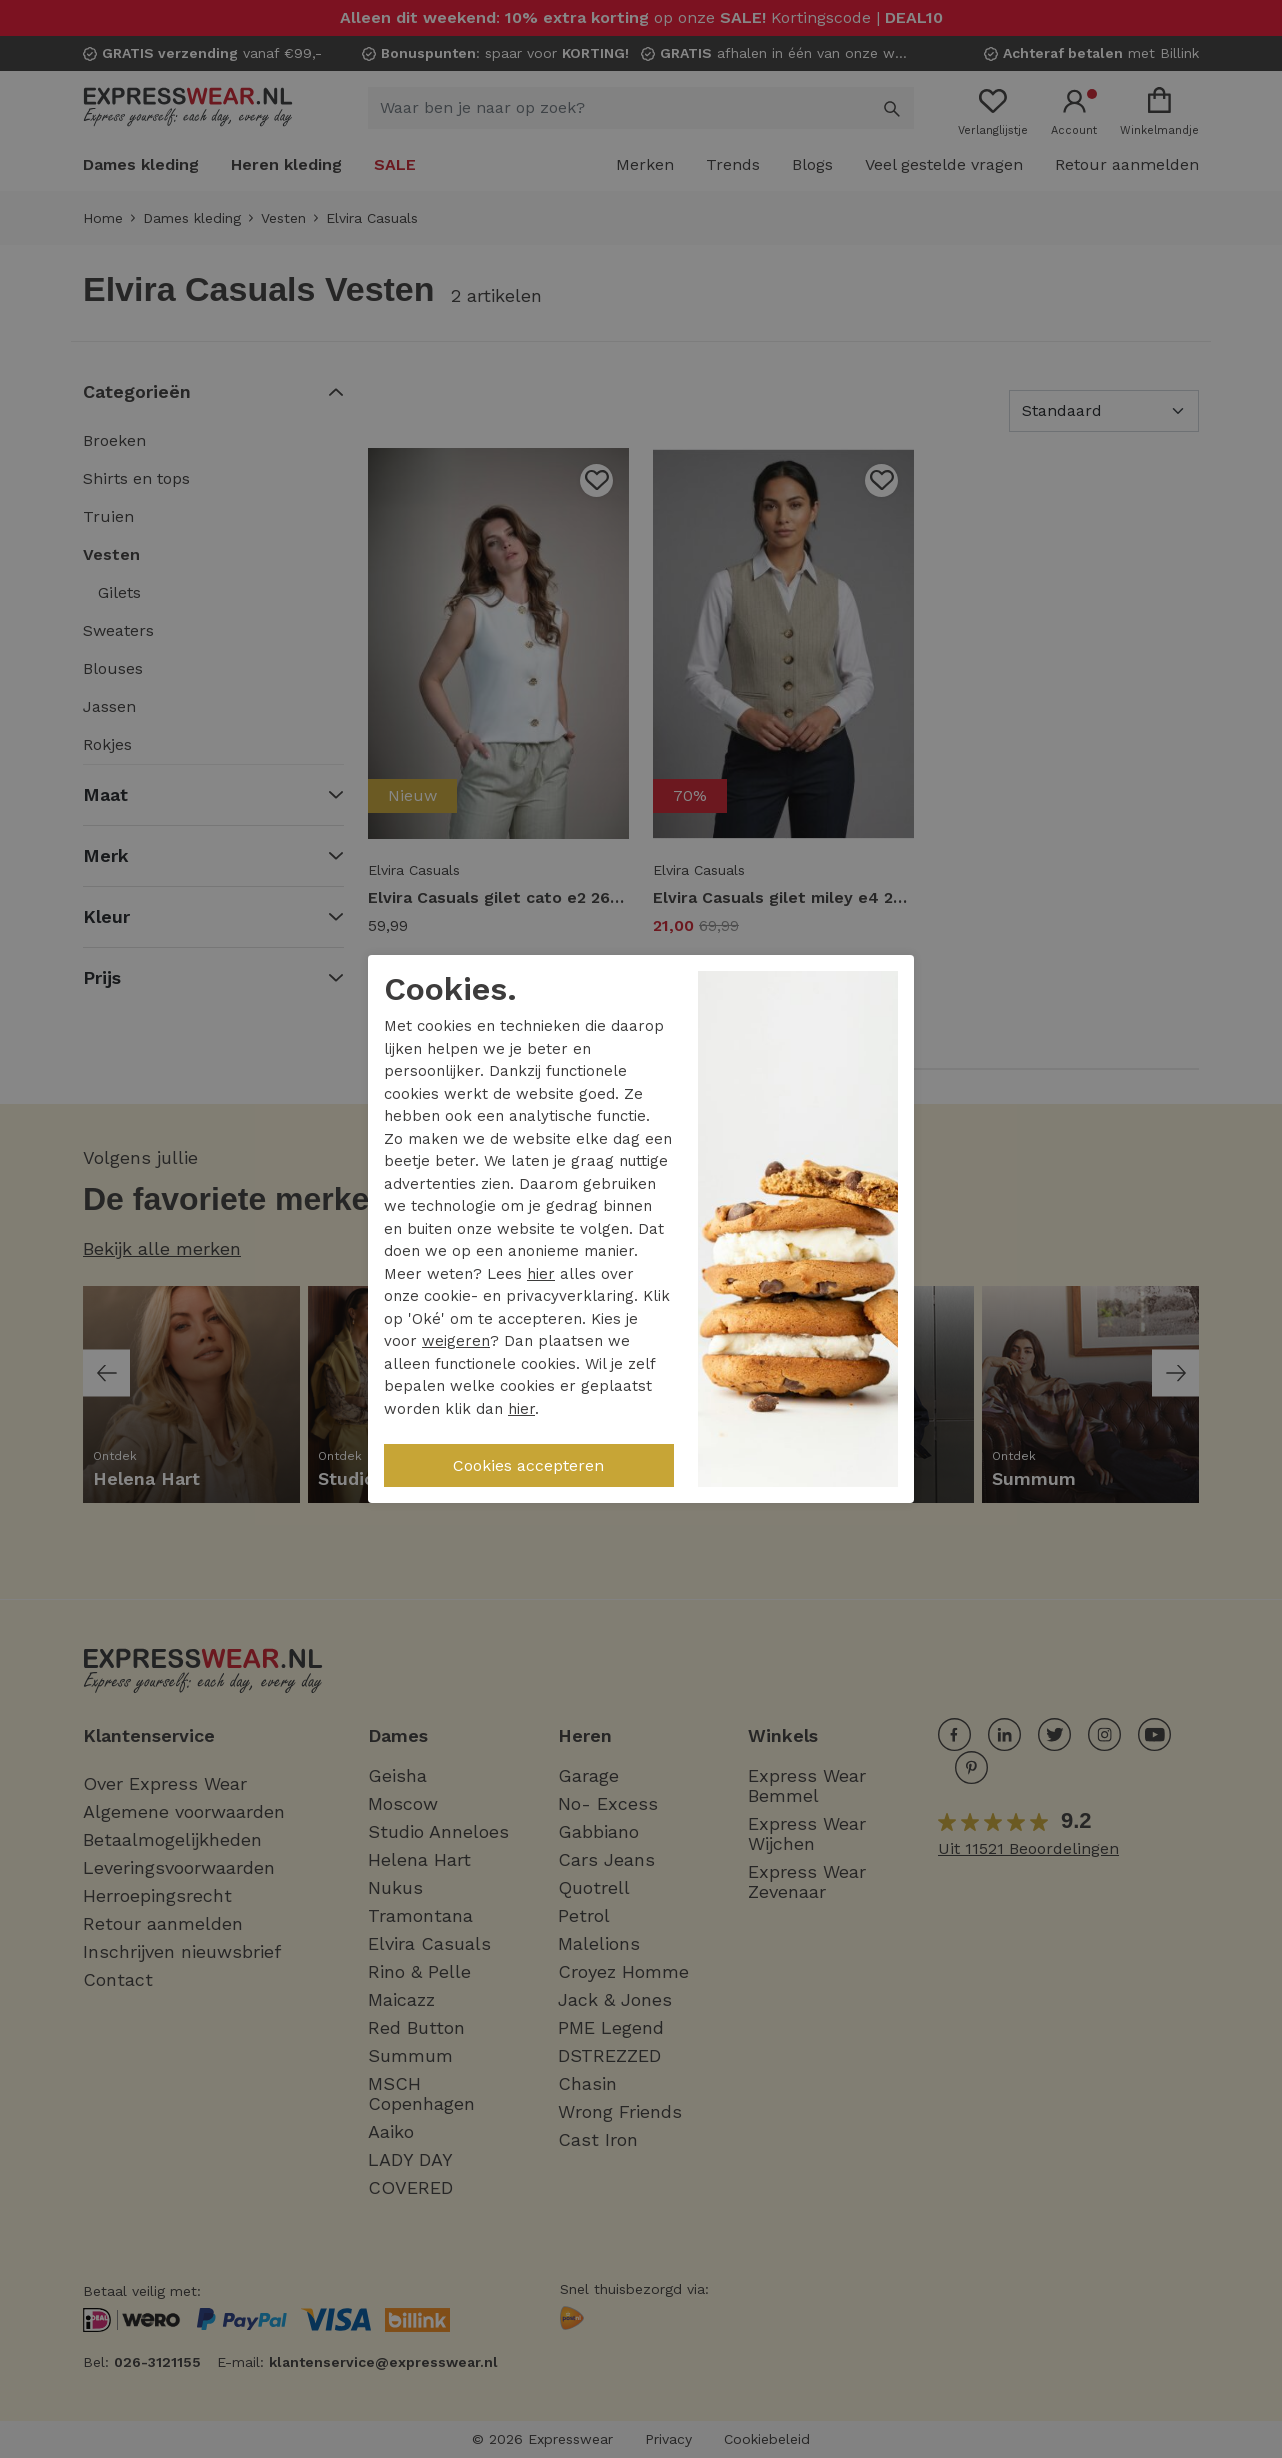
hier (541, 1274)
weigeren (456, 1341)
